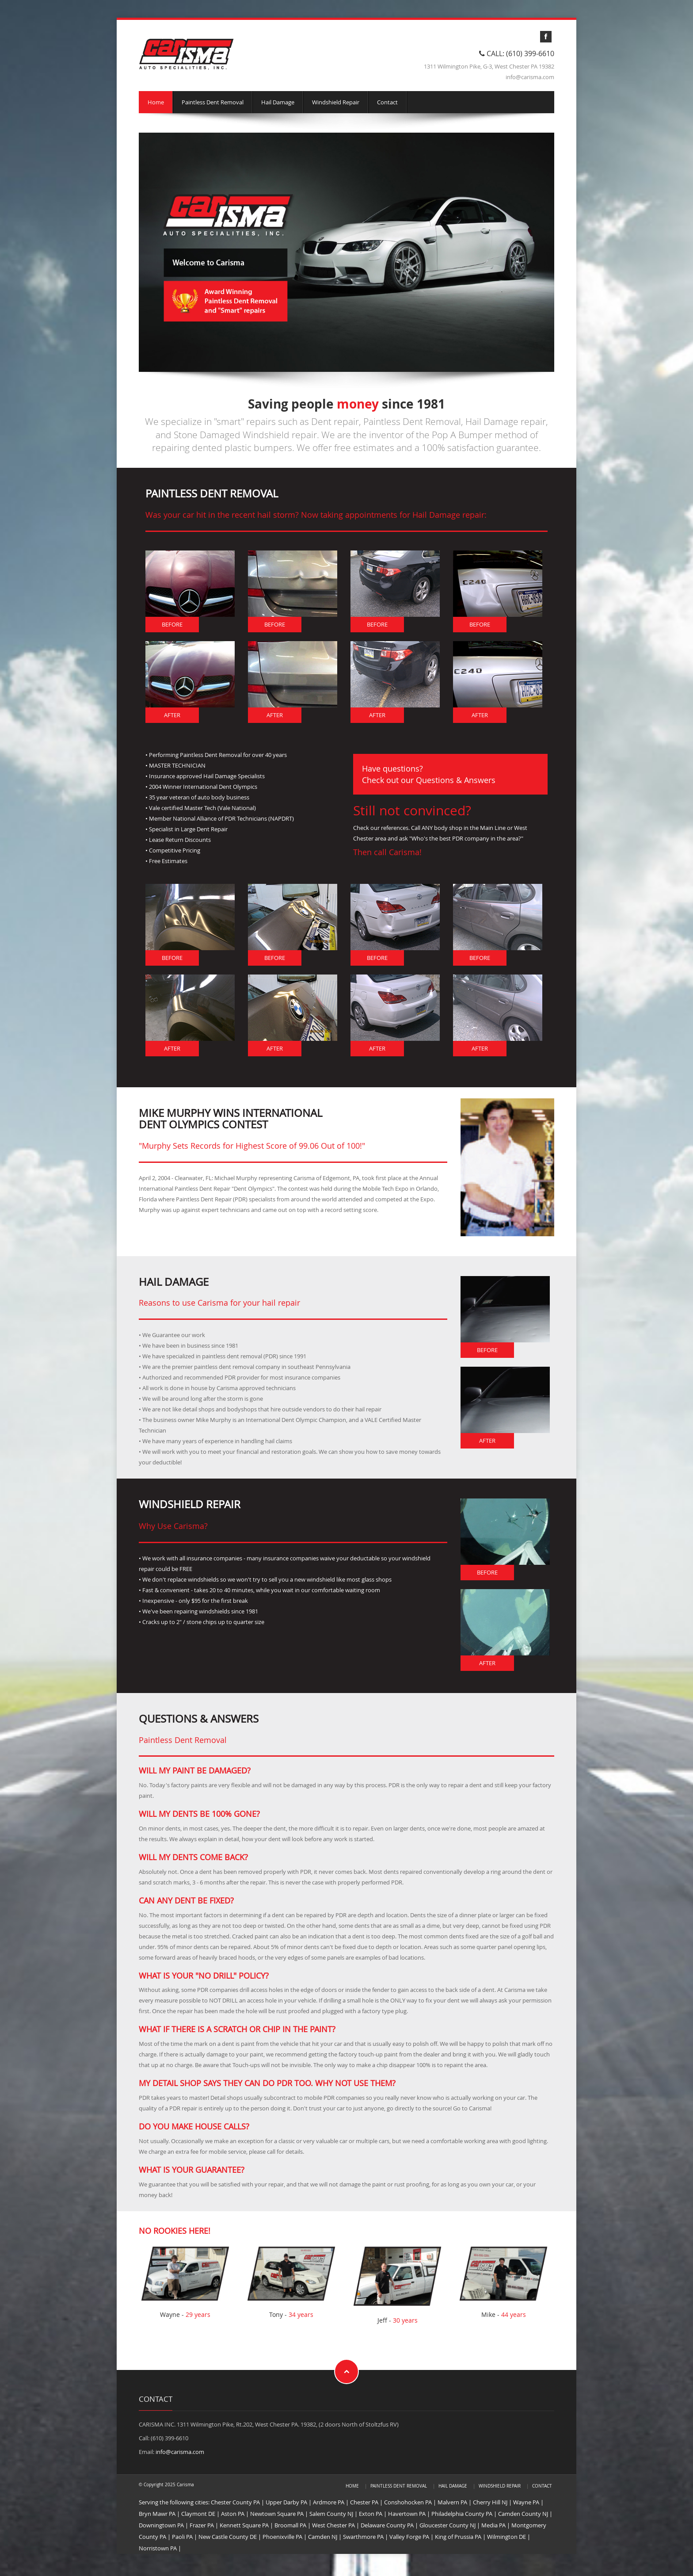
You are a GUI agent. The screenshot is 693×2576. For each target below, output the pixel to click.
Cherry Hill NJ (490, 2502)
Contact (387, 102)
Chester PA (364, 2502)
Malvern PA (452, 2502)
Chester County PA (235, 2502)
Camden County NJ (523, 2514)
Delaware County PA (387, 2525)
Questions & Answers (455, 780)
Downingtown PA (161, 2525)
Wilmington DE (506, 2537)
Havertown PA (407, 2514)
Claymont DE (198, 2514)
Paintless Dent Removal (213, 102)
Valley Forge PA (409, 2537)
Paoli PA (182, 2537)
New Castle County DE (227, 2537)
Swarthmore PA (363, 2537)
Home (156, 102)
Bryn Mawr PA (157, 2514)
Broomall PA (290, 2525)
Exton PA (370, 2514)
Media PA (493, 2525)
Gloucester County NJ (447, 2525)
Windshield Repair (335, 102)
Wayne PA (526, 2502)
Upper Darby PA (286, 2502)
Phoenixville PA (282, 2537)
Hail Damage (277, 102)
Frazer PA (202, 2525)
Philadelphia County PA (461, 2514)
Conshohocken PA (408, 2502)
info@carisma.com (180, 2452)
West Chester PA (333, 2525)
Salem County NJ (331, 2514)
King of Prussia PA (458, 2537)
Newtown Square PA (277, 2514)
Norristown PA (158, 2548)
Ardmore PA (328, 2502)
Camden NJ (322, 2537)
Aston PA (232, 2514)
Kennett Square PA (244, 2525)
